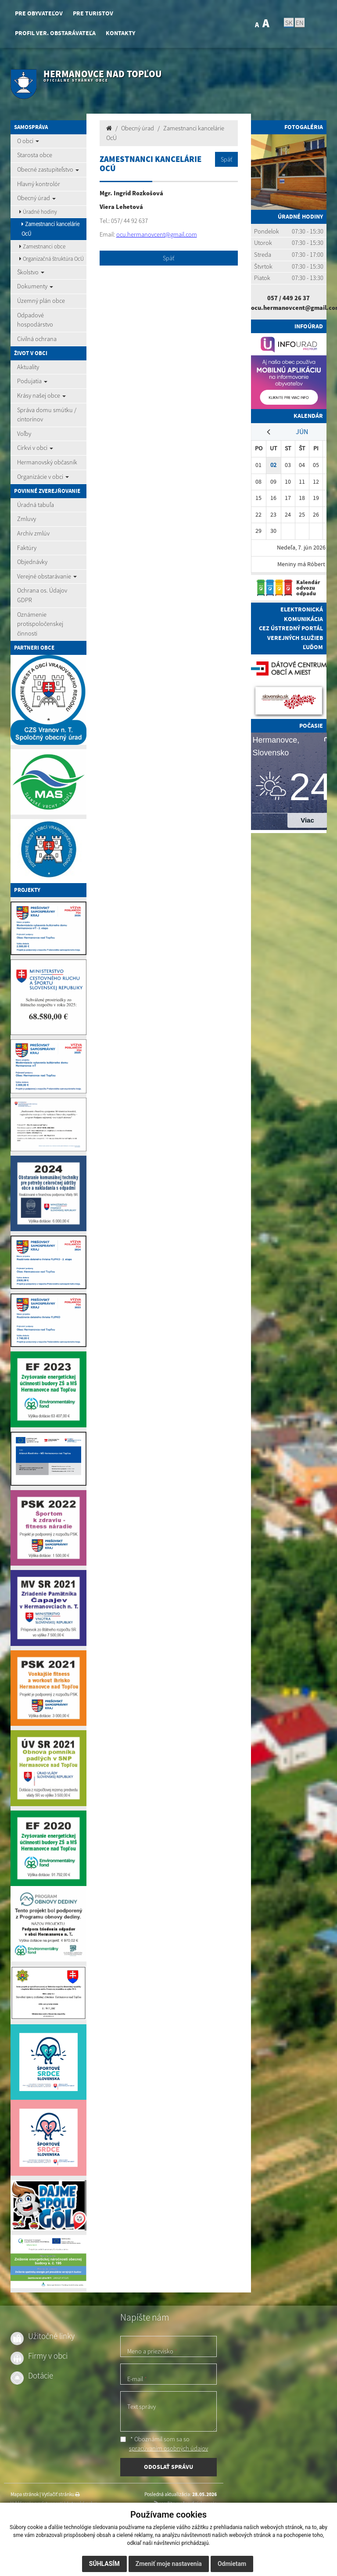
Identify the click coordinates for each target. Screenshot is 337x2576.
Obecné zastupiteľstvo (48, 169)
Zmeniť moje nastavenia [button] (169, 2563)
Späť (226, 159)
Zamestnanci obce (42, 246)
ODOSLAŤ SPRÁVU (168, 2466)
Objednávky (32, 562)
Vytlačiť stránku (61, 2494)
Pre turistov (93, 13)
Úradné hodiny (38, 212)
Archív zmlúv (33, 533)
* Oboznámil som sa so (164, 2444)
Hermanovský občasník (47, 462)
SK (288, 22)
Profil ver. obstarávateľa (55, 33)
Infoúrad (308, 326)
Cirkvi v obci (35, 448)
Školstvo (30, 272)
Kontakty (120, 33)
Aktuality (28, 367)
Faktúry (26, 548)
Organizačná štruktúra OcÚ (51, 258)
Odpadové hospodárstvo (35, 320)
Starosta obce (34, 155)
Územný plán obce (41, 301)
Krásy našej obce (41, 395)
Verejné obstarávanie (47, 576)
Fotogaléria (303, 126)
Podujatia (32, 381)
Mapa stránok (25, 2494)
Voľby (24, 434)
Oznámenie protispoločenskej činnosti (40, 624)
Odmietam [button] (232, 2563)
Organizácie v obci (43, 477)
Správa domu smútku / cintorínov (46, 415)
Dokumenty (35, 286)
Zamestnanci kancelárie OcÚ (50, 228)
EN (300, 22)
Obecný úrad (36, 198)
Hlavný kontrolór (38, 184)
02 (273, 465)
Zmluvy (26, 519)
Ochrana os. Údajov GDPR (42, 595)
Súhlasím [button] (104, 2563)
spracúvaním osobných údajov (168, 2448)
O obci (28, 141)
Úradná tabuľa (35, 505)
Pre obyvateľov (39, 13)
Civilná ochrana (37, 339)
